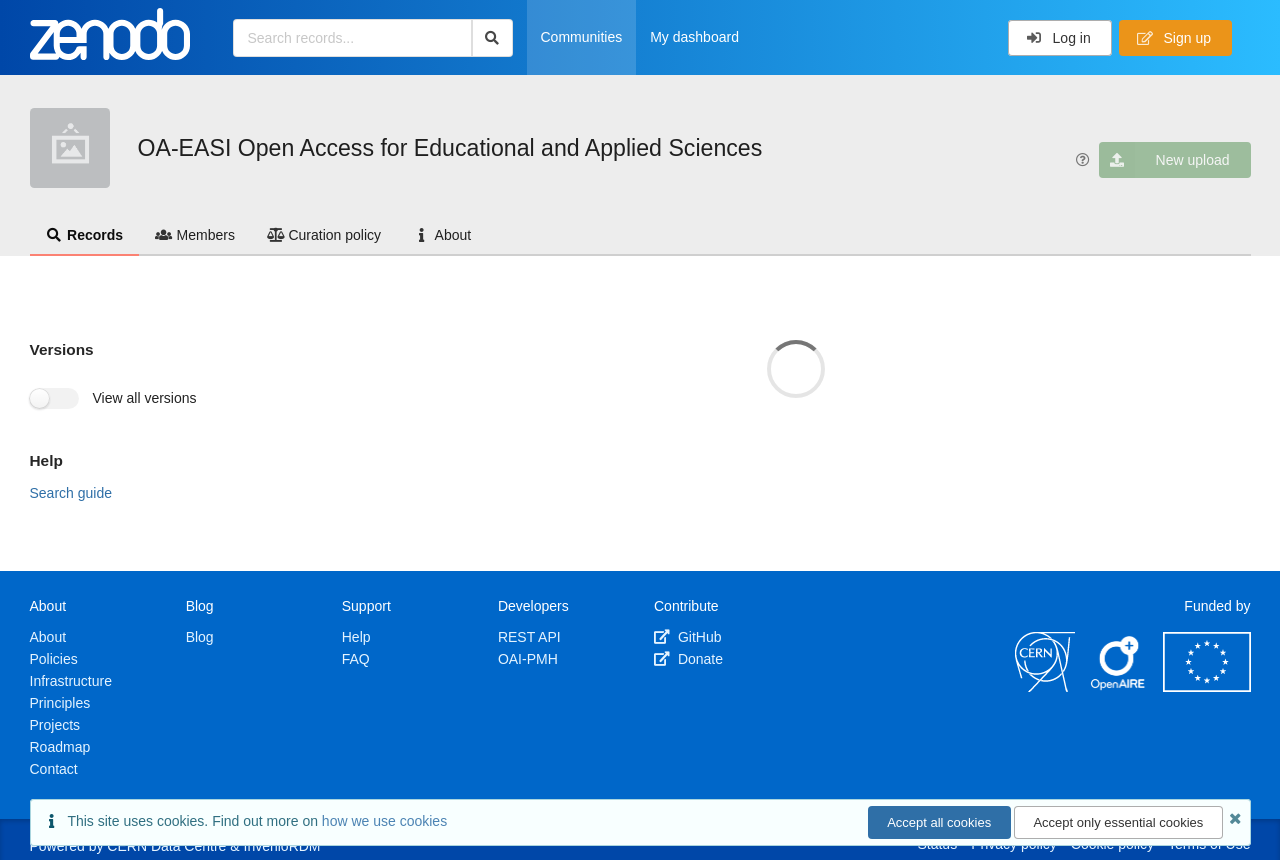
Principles (60, 703)
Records (85, 235)
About (442, 235)
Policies (54, 659)
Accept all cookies (939, 822)
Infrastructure (71, 681)
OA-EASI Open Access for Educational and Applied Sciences (450, 148)
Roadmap (60, 747)
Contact (54, 769)
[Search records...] (352, 38)
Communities (582, 37)
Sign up (1174, 38)
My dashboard (694, 37)
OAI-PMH (528, 659)
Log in (1058, 38)
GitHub (687, 637)
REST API (529, 637)
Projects (55, 725)
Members (195, 235)
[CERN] (1045, 687)
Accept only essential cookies (1118, 822)
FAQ (356, 659)
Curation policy (324, 235)
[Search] (492, 38)
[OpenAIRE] (1119, 687)
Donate (688, 659)
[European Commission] (1207, 687)
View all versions (145, 398)
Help (356, 637)
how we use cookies (384, 821)
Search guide (71, 493)
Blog (200, 637)
